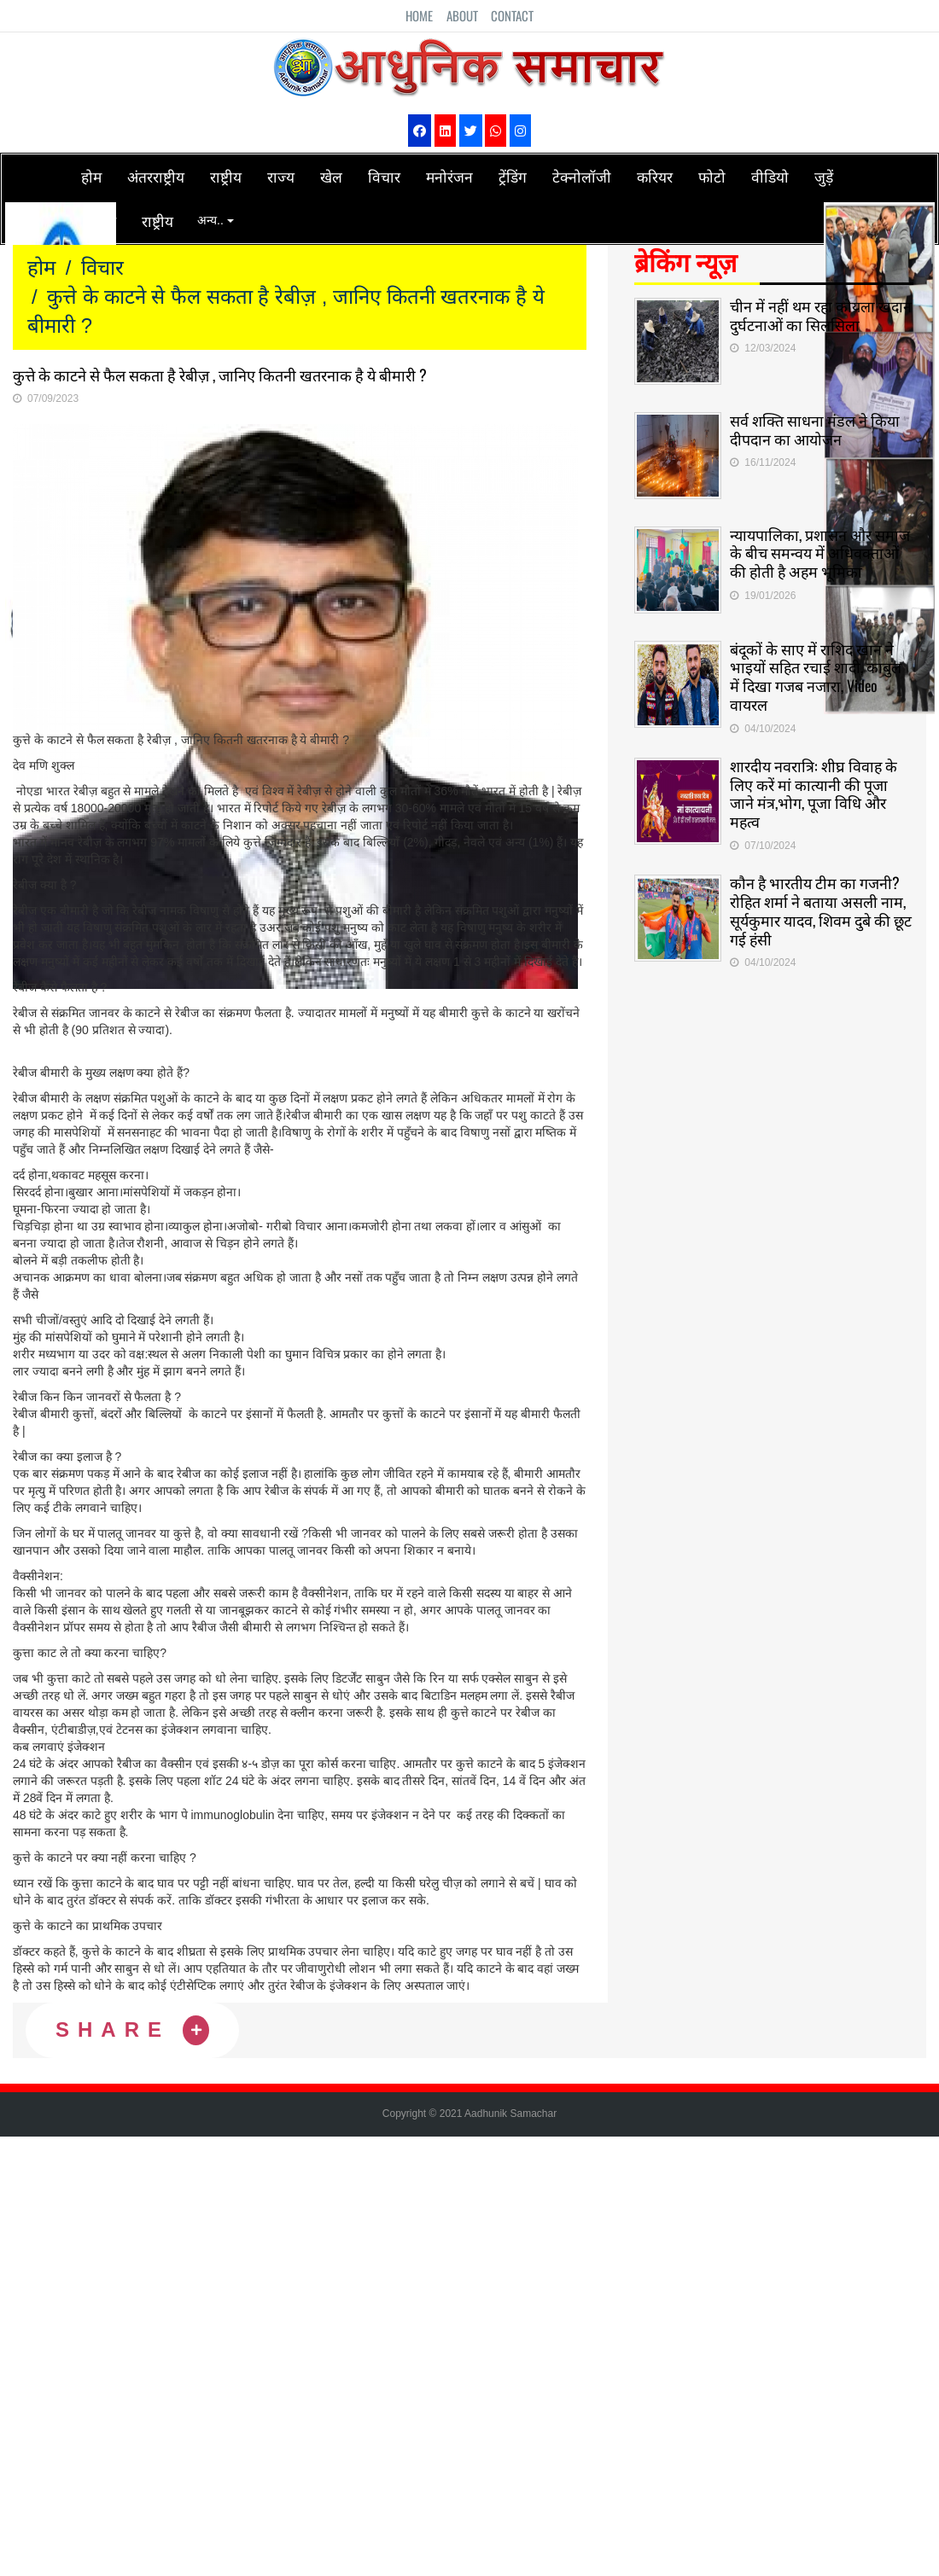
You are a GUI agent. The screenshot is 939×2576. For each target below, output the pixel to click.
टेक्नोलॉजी (581, 176)
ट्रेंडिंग (513, 176)
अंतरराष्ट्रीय (155, 176)
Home (419, 15)
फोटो (712, 176)
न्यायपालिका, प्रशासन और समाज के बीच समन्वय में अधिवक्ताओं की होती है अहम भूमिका (820, 545)
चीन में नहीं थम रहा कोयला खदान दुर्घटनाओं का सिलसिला (814, 310)
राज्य (281, 176)
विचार (384, 176)
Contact (512, 15)
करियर (655, 176)
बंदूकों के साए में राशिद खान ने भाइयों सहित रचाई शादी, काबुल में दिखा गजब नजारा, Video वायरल (816, 667)
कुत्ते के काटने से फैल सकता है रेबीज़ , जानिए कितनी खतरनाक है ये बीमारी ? (220, 374)
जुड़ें (823, 176)
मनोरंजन (449, 176)
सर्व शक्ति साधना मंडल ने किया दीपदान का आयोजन (815, 423)
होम (91, 176)
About (462, 15)
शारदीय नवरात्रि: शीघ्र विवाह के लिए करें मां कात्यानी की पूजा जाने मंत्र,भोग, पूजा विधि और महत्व (814, 784)
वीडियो (770, 176)
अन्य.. (215, 220)
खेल (331, 176)
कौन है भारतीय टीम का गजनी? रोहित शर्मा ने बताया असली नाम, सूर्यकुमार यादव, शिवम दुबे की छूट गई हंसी (818, 901)
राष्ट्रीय (226, 176)
